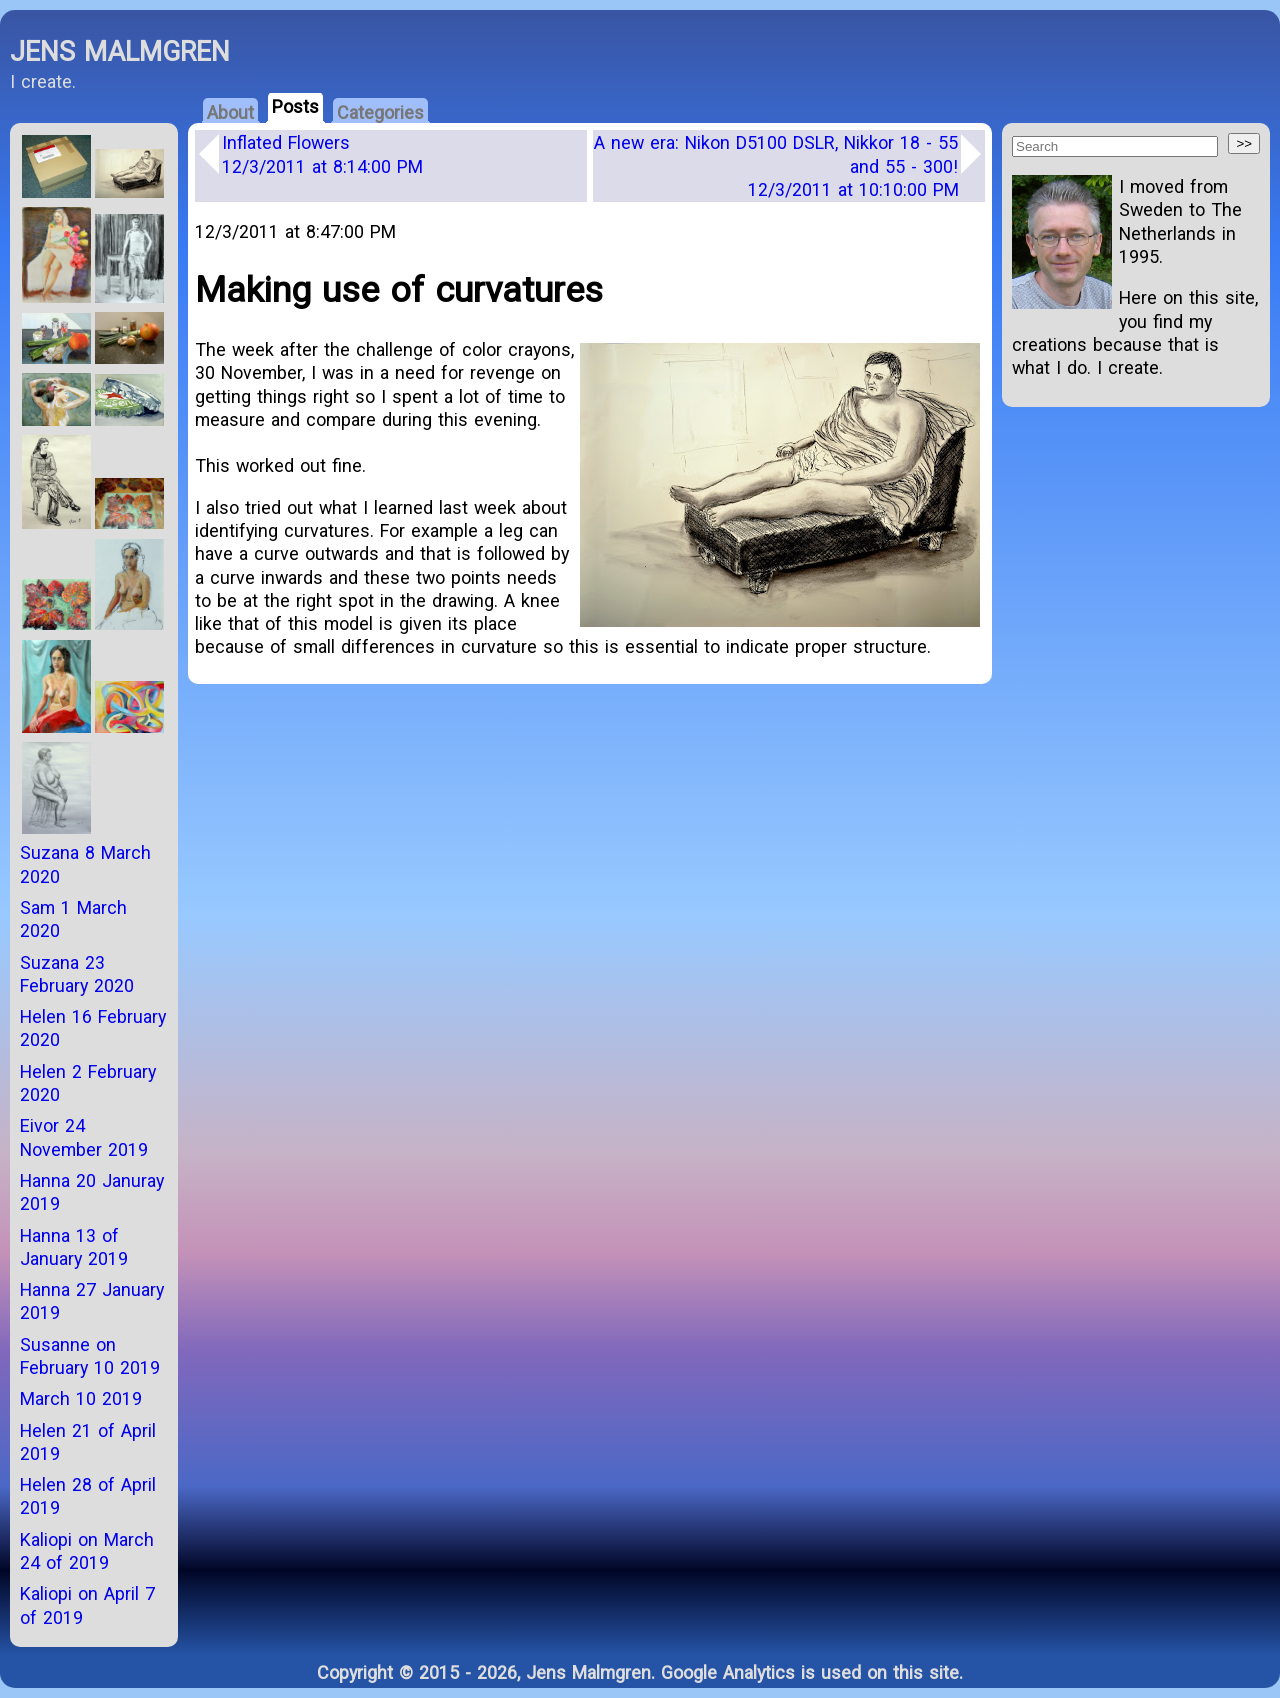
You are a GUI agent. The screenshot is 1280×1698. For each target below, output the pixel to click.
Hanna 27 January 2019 (92, 1301)
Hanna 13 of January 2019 (74, 1247)
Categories (380, 112)
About (230, 112)
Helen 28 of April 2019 (88, 1496)
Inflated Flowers (322, 154)
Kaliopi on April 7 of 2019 (87, 1605)
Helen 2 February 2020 (88, 1083)
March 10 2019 (81, 1398)
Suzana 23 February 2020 (77, 974)
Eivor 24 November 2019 (84, 1137)
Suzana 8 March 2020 (85, 864)
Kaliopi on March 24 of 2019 (87, 1551)
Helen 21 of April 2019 (88, 1442)
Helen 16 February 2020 (93, 1028)
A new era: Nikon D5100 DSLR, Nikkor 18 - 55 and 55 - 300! (776, 166)
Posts (295, 106)
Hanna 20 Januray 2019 (92, 1192)
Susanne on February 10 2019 (90, 1356)
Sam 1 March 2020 (73, 919)
